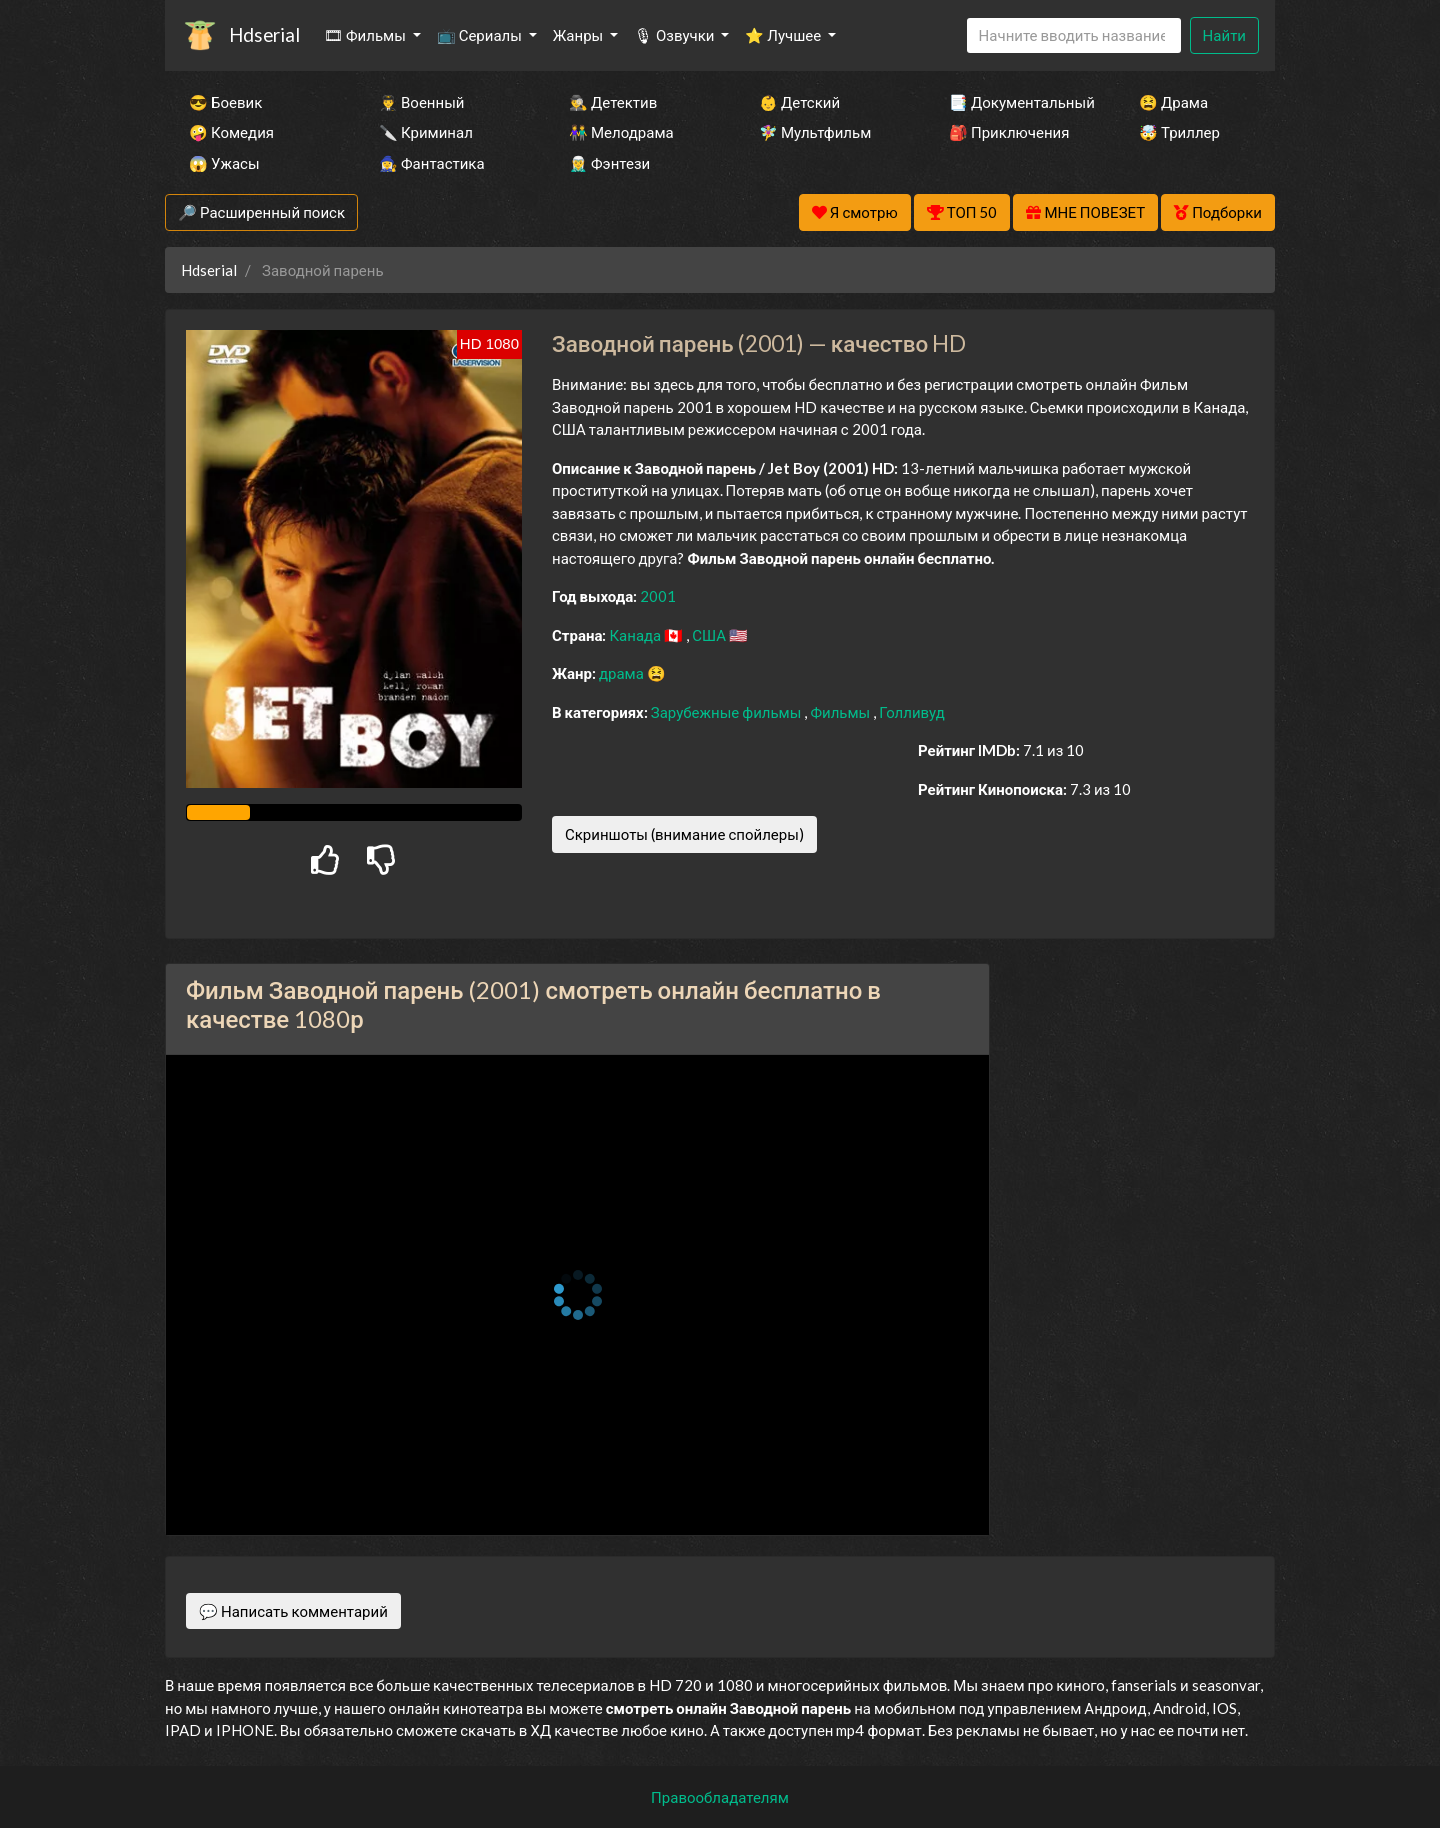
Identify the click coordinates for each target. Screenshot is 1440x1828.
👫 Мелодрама (621, 132)
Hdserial (264, 34)
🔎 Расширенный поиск (261, 212)
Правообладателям (720, 1797)
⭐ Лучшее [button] (784, 35)
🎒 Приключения (1009, 132)
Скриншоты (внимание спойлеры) (684, 834)
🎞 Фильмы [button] (366, 35)
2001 (658, 596)
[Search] (1074, 35)
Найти (1224, 35)
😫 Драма (1173, 102)
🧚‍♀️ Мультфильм (815, 132)
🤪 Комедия (231, 132)
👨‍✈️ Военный (421, 102)
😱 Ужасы (224, 163)
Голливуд (912, 712)
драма (623, 673)
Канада (636, 635)
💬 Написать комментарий (293, 1611)
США (710, 635)
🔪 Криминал (426, 132)
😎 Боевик (225, 102)
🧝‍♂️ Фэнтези (609, 163)
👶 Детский (799, 102)
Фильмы (841, 712)
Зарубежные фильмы (728, 712)
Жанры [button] (580, 35)
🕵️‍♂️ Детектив (613, 102)
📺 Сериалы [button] (481, 35)
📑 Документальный (1017, 102)
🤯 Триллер (1179, 132)
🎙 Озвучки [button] (675, 35)
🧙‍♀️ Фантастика (432, 163)
